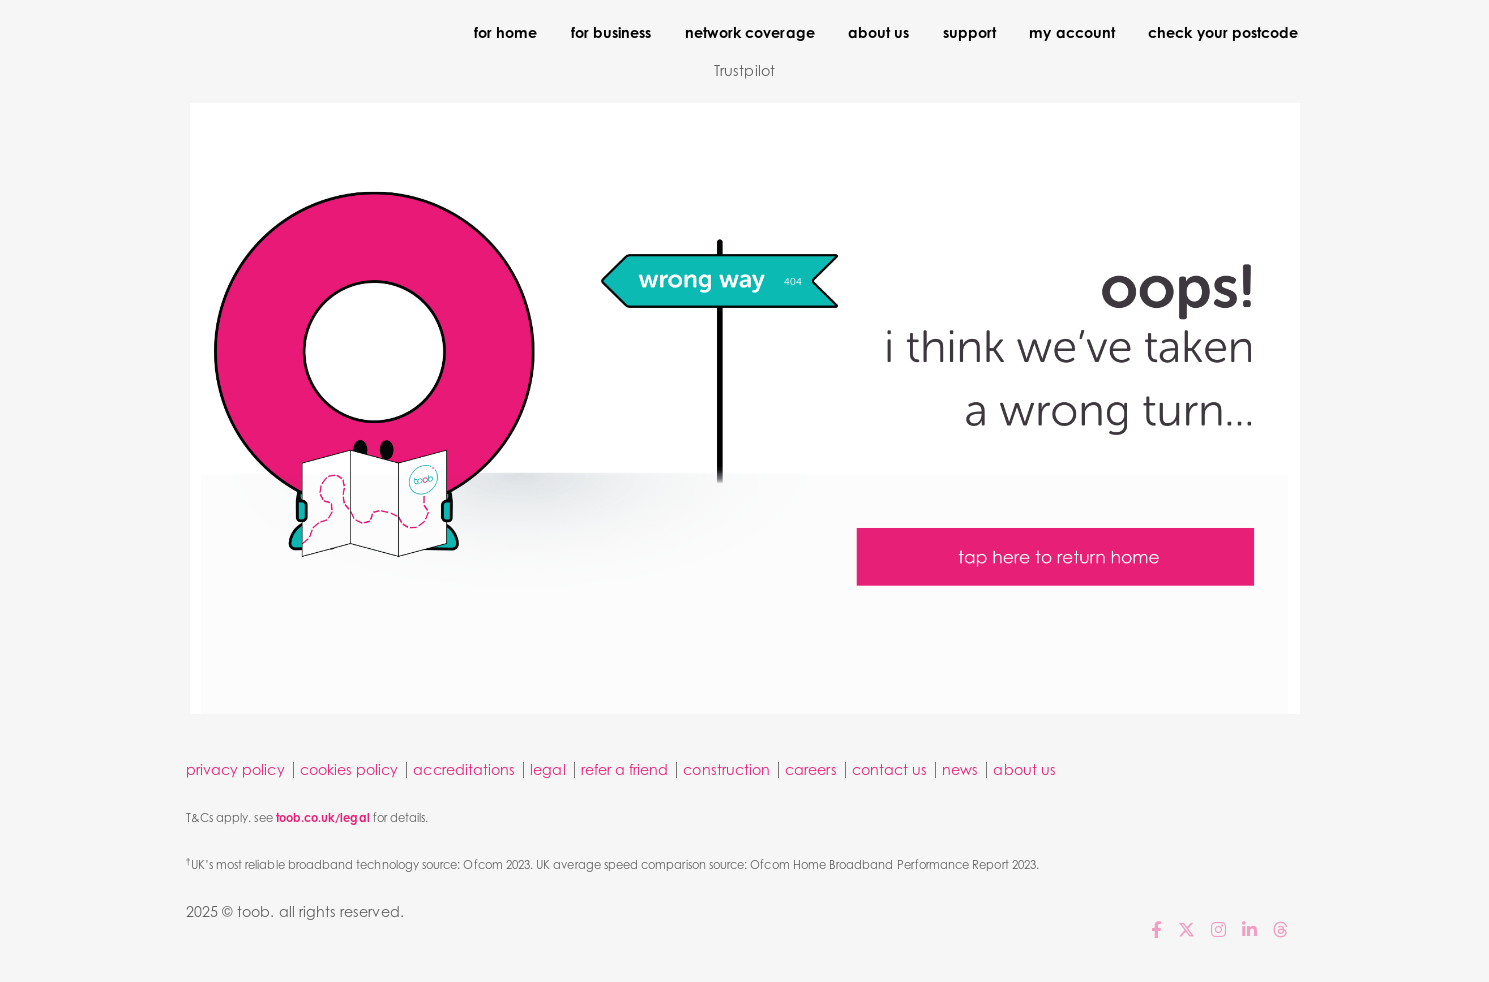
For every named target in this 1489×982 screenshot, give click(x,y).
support (969, 32)
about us (878, 32)
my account (1072, 32)
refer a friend (625, 769)
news (960, 769)
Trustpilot (744, 70)
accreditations (464, 769)
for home (505, 32)
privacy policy (235, 769)
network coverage (750, 32)
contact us (890, 769)
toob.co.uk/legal (323, 818)
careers (810, 769)
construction (726, 769)
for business (611, 32)
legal (547, 769)
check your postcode (1223, 32)
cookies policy (349, 769)
